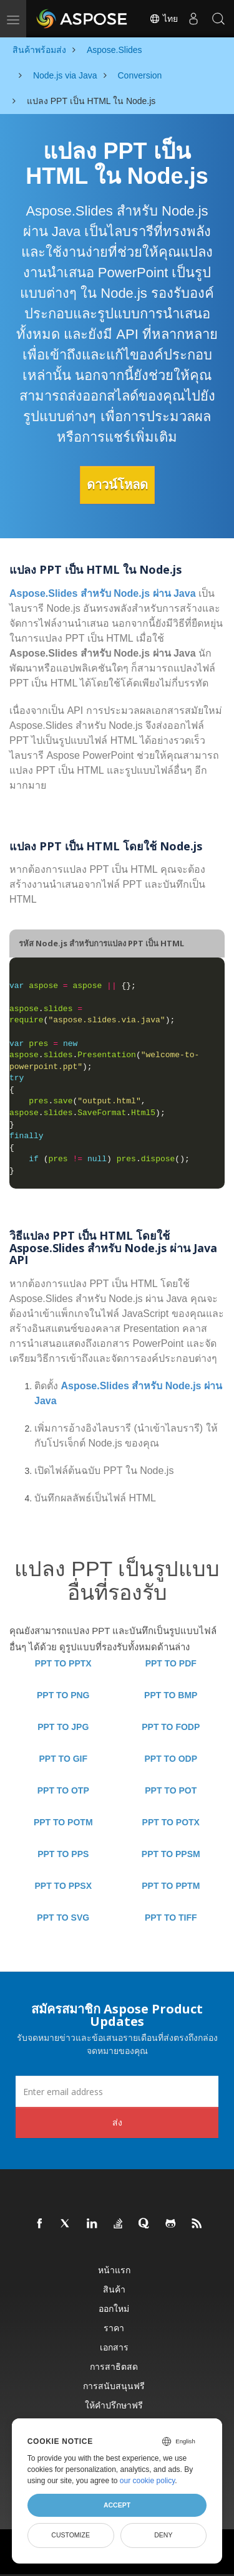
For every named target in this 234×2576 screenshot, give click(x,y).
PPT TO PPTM (171, 1886)
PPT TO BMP (170, 1695)
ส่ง (117, 2122)
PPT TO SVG (63, 1917)
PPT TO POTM (63, 1822)
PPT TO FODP (171, 1727)
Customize (70, 2535)
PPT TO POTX (171, 1822)
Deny (163, 2535)
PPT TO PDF (171, 1663)
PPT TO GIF (63, 1759)
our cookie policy (147, 2480)
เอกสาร (114, 2347)
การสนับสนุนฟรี (114, 2386)
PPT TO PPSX (63, 1886)
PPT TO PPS (63, 1854)
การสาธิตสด (114, 2366)
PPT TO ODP (170, 1759)
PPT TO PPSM (171, 1854)
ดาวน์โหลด (117, 485)
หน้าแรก (114, 2270)
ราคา (114, 2328)
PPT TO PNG (63, 1695)
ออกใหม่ (114, 2308)
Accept (117, 2505)
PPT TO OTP (63, 1790)
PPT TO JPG (63, 1727)
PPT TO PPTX (63, 1663)
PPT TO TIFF (171, 1917)
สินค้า (114, 2289)
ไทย (163, 18)
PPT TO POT (171, 1790)
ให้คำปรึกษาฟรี (114, 2405)
